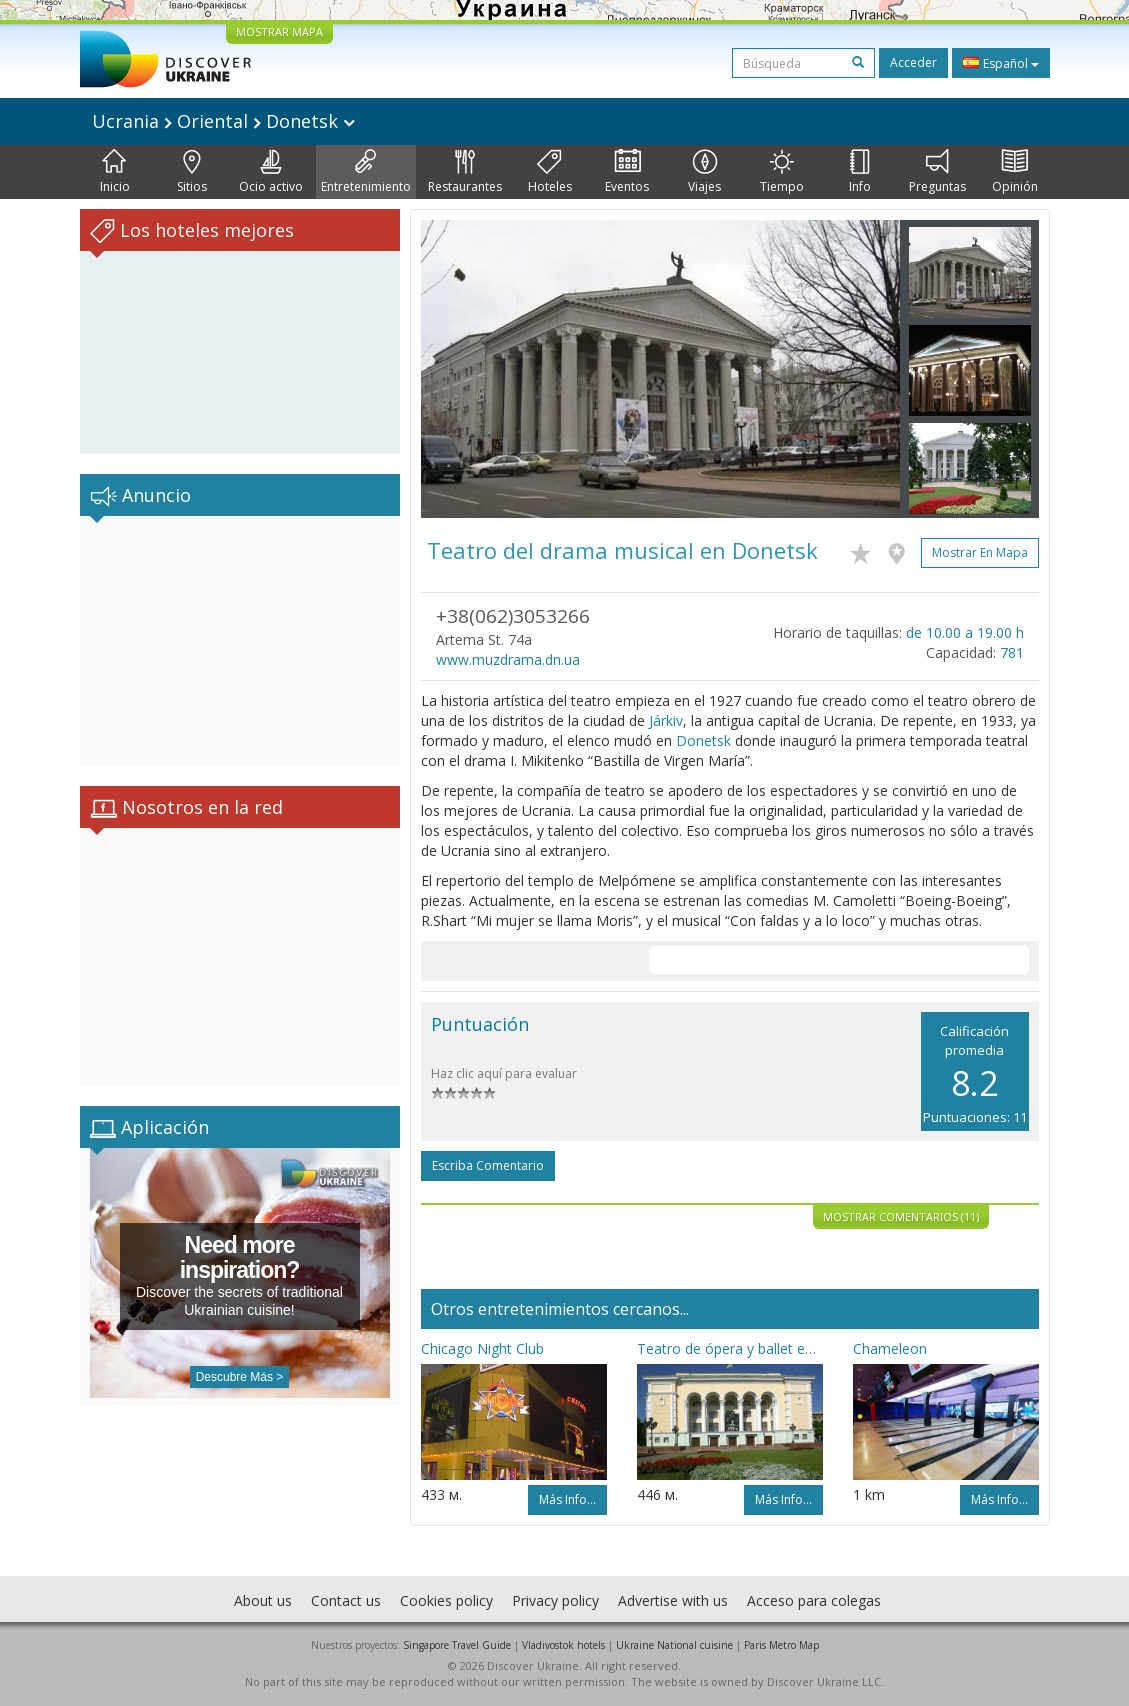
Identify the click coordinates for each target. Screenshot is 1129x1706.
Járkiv (666, 720)
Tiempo (782, 172)
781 (1012, 652)
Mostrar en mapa (980, 552)
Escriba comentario (488, 1165)
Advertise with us (673, 1600)
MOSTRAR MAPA (279, 31)
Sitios (192, 172)
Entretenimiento (366, 172)
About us (263, 1600)
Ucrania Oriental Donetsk (223, 121)
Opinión (1015, 172)
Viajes (704, 172)
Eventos (627, 172)
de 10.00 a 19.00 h (965, 632)
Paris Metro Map (781, 1645)
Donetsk (703, 740)
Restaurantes (465, 172)
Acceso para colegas (814, 1600)
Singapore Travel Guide (457, 1645)
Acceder (913, 62)
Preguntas (937, 172)
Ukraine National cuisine (674, 1645)
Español (1001, 63)
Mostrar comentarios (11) (901, 1216)
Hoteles (550, 172)
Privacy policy (555, 1600)
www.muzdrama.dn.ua (508, 659)
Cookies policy (446, 1600)
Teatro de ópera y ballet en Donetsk (730, 1348)
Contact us (346, 1600)
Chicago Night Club (482, 1348)
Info (860, 172)
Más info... (567, 1499)
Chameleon (890, 1348)
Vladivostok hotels (563, 1645)
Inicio (115, 172)
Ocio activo (271, 172)
